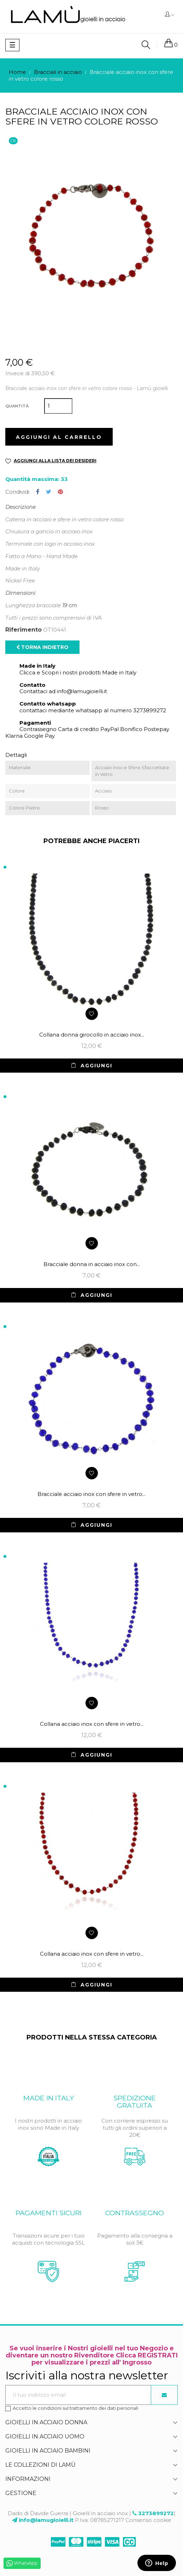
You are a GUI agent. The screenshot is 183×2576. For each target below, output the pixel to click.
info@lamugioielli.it (46, 2520)
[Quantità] (58, 406)
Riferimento (23, 630)
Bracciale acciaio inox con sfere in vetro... (91, 1494)
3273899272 (156, 2513)
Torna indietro (42, 647)
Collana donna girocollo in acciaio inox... (91, 1034)
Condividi (37, 491)
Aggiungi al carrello (59, 437)
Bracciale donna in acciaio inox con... (91, 1264)
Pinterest (60, 491)
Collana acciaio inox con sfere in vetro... (91, 1724)
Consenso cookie (148, 2520)
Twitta (48, 491)
